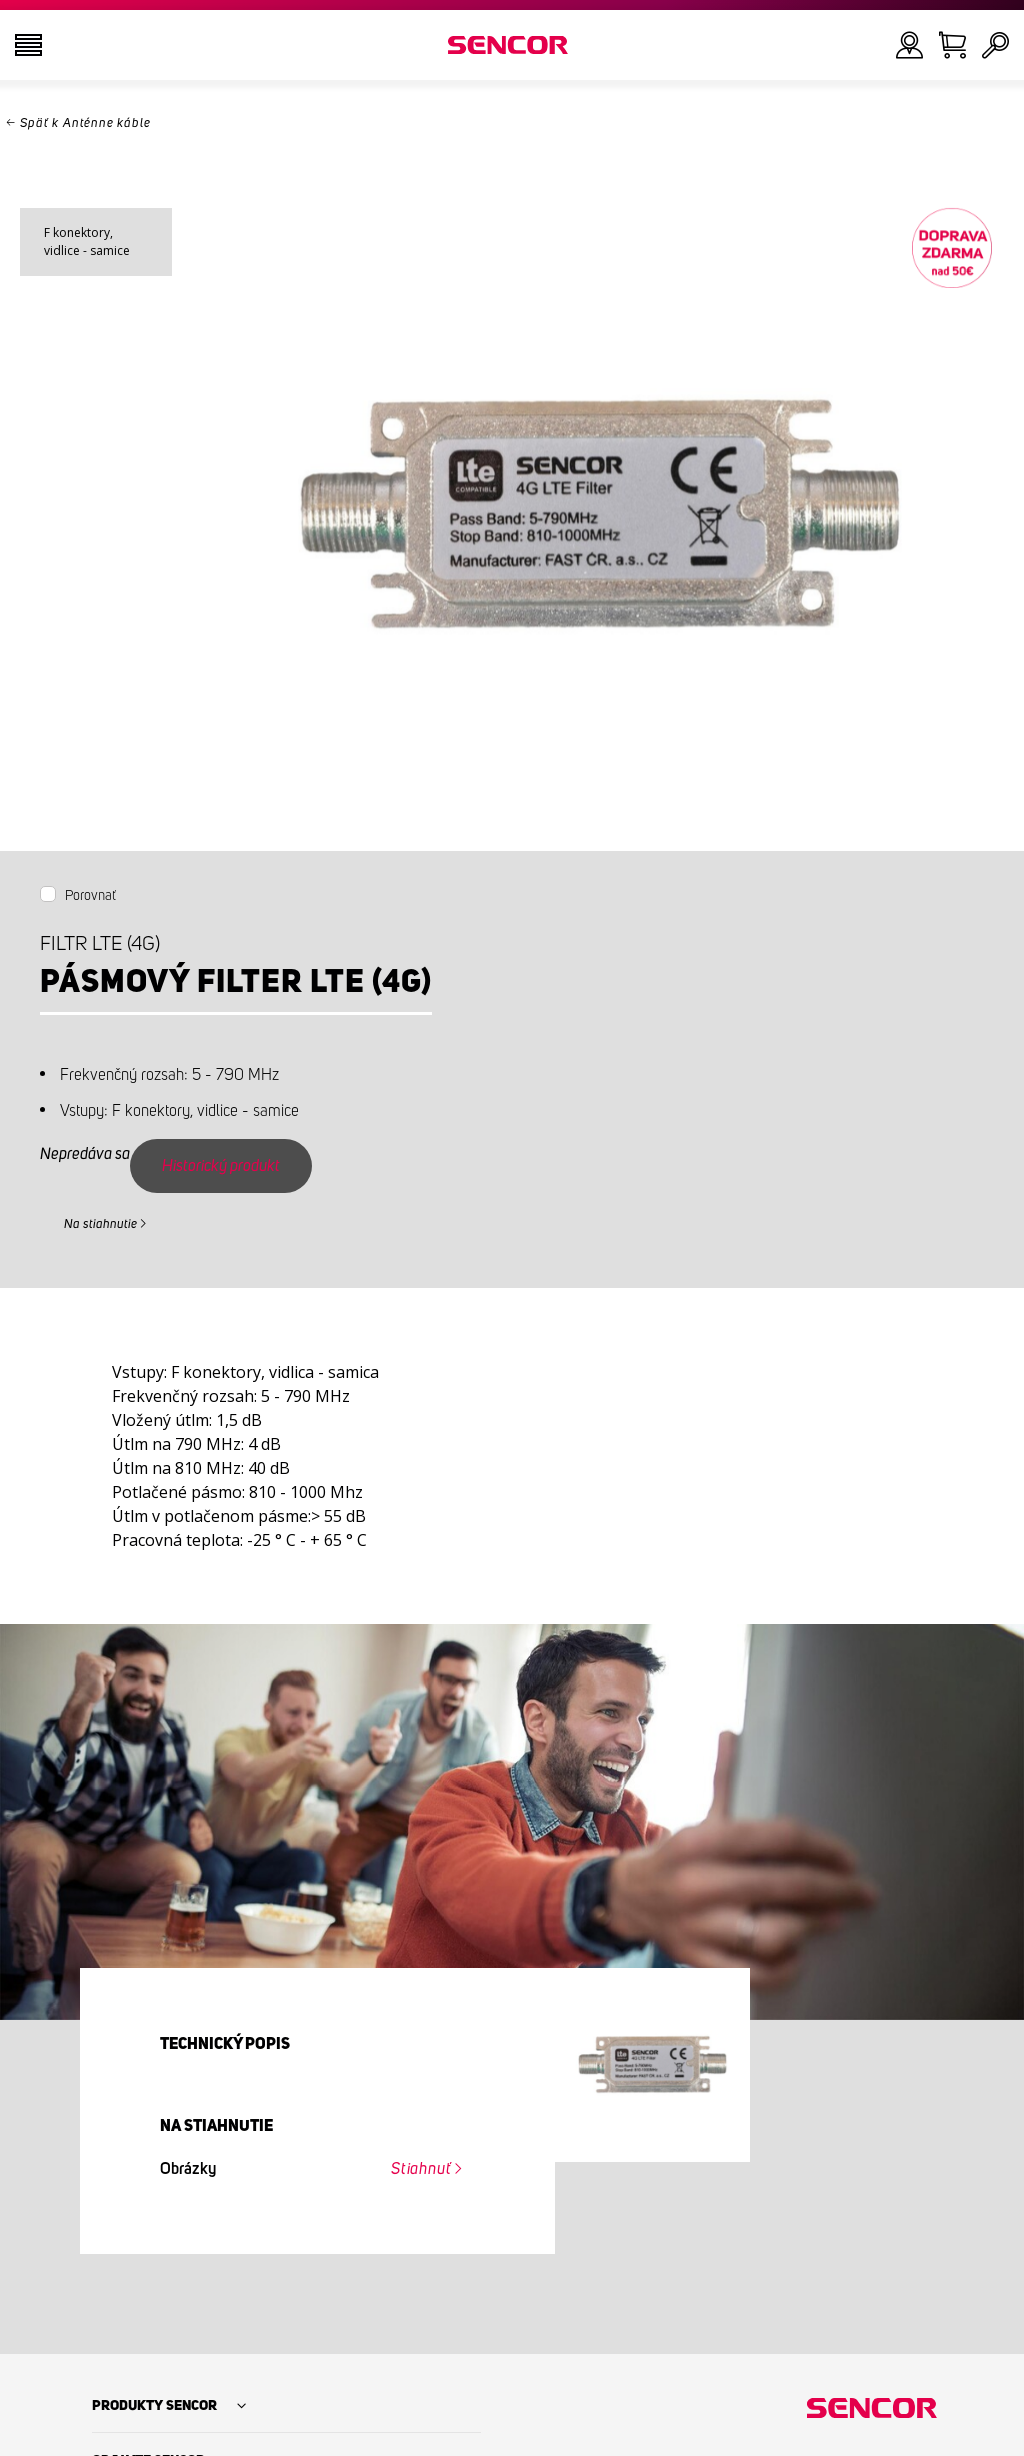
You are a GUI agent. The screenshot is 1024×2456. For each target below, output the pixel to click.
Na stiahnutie (100, 1224)
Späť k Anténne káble (85, 123)
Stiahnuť (421, 2169)
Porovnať (90, 896)
